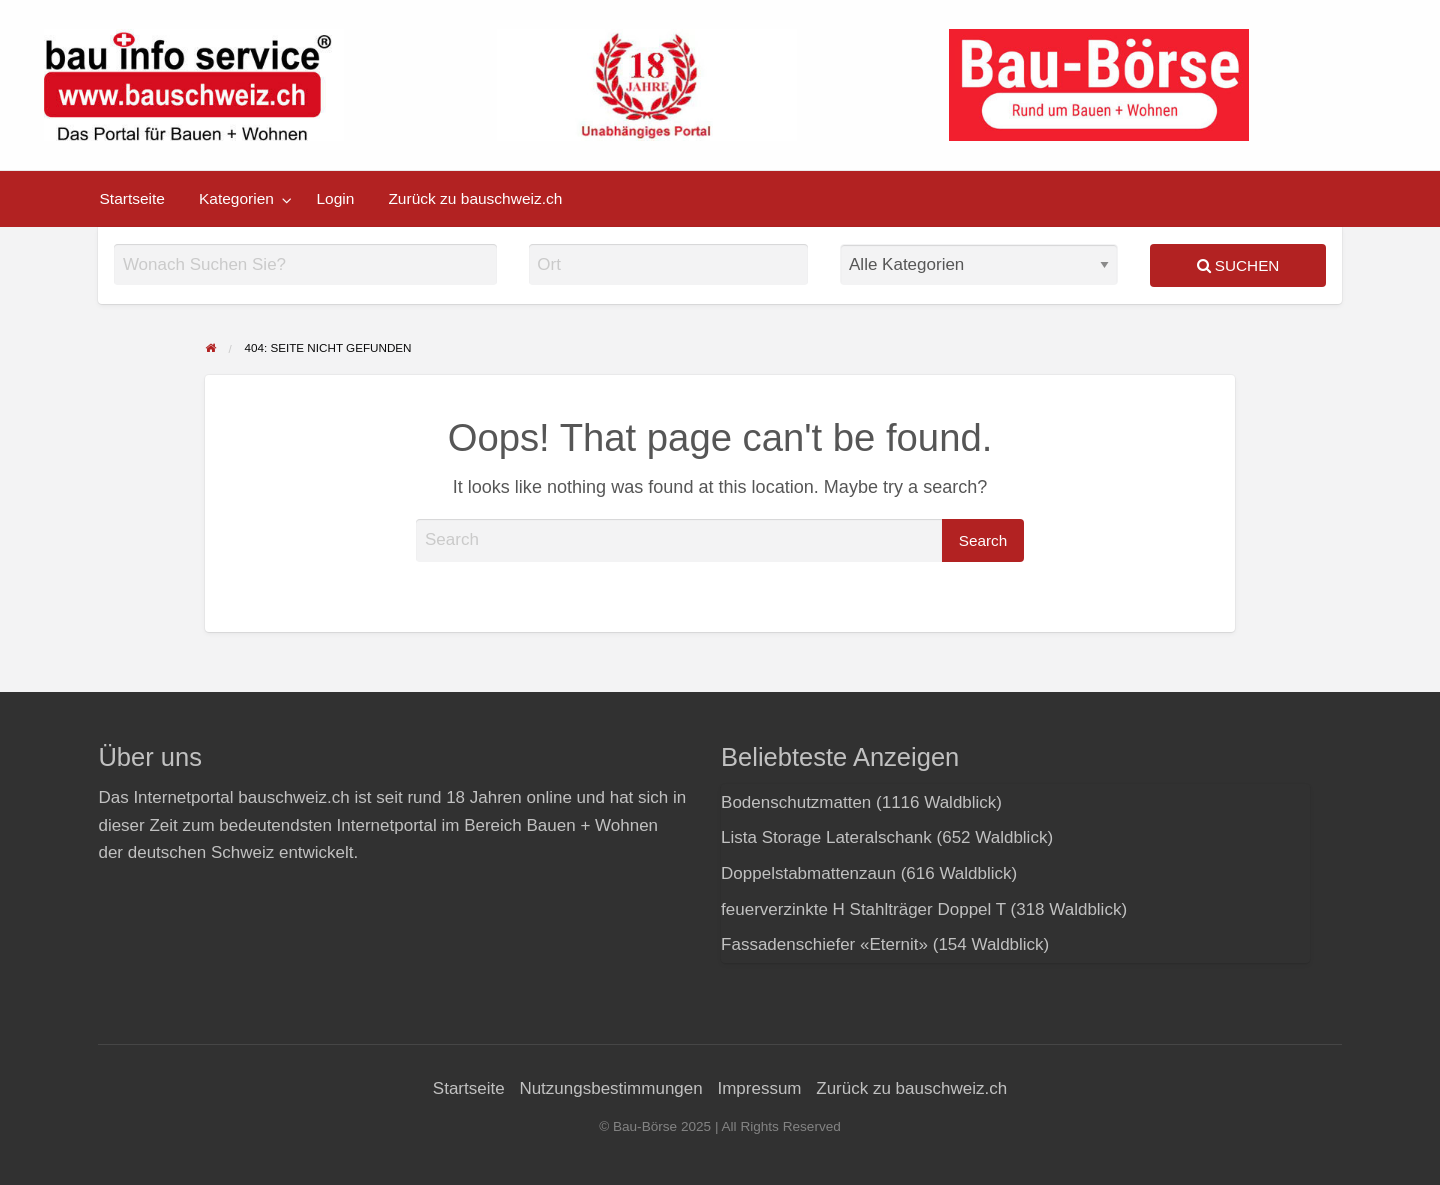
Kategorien (236, 198)
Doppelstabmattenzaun (808, 873)
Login (335, 198)
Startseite (132, 198)
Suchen (1238, 265)
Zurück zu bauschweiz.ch (475, 198)
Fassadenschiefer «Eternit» (824, 944)
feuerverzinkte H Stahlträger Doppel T (863, 909)
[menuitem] (132, 198)
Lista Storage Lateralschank (826, 837)
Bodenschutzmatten (796, 802)
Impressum (759, 1088)
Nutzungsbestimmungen (610, 1088)
